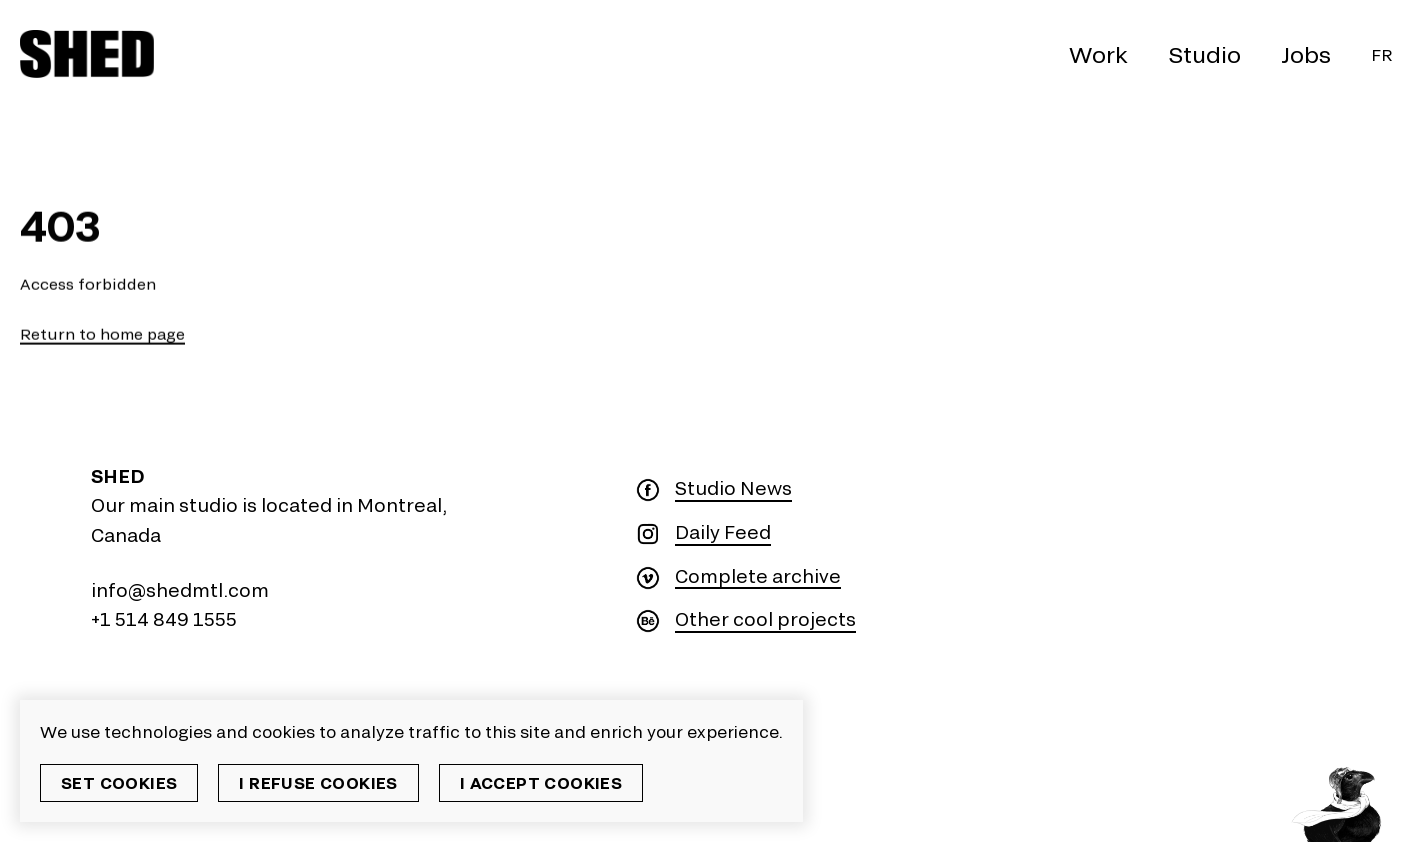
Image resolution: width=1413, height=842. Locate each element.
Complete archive (758, 576)
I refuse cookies (318, 782)
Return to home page (102, 334)
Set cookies (119, 782)
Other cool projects (765, 619)
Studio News (733, 488)
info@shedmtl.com (180, 590)
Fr (1382, 54)
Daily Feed (723, 532)
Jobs (1306, 54)
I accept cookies (541, 782)
